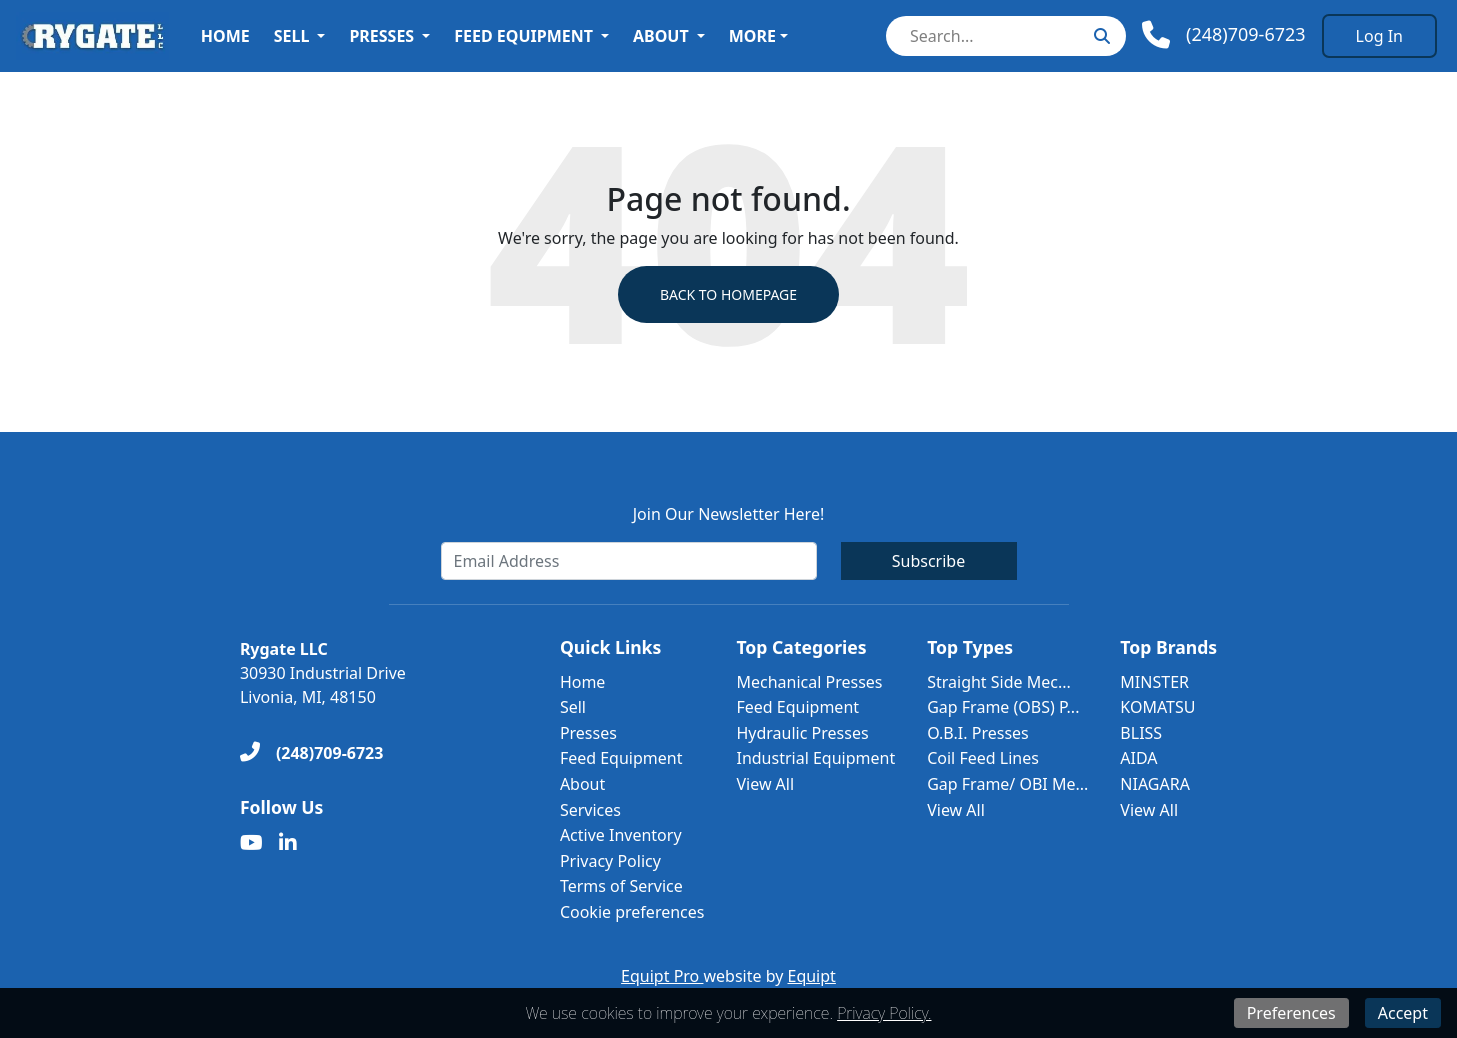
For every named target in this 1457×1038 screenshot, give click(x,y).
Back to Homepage (728, 294)
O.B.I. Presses (978, 733)
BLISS (1141, 733)
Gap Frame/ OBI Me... (1007, 784)
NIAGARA (1155, 784)
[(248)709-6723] (312, 753)
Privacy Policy (610, 861)
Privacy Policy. (884, 1013)
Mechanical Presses (809, 682)
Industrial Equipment (815, 758)
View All (765, 784)
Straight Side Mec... (999, 682)
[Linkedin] (288, 843)
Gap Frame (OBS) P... (1003, 707)
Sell (292, 36)
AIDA (1138, 758)
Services (590, 810)
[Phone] (1224, 35)
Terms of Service (621, 886)
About (661, 36)
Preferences (1291, 1013)
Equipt (812, 976)
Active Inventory (621, 835)
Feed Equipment (523, 36)
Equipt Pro (662, 976)
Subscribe (928, 561)
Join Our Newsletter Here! (728, 514)
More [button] (752, 36)
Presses (381, 36)
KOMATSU (1157, 707)
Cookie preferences (632, 912)
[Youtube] (251, 843)
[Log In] (1379, 36)
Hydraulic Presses (802, 733)
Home (225, 36)
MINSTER (1154, 682)
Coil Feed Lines (983, 758)
